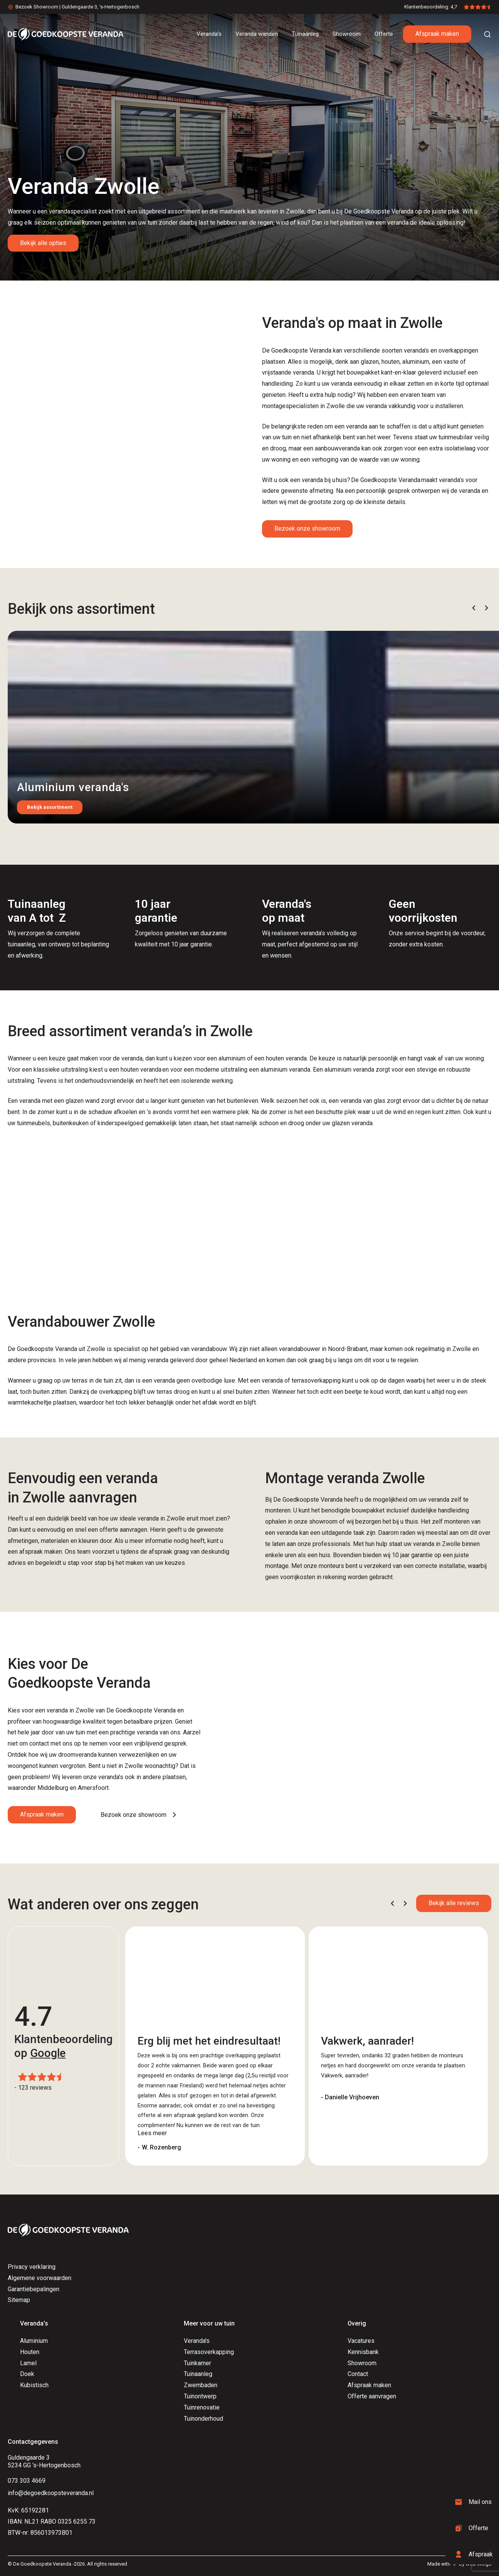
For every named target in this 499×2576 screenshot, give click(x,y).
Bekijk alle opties (43, 243)
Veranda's (197, 2340)
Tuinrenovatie (202, 2407)
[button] (474, 608)
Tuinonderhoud (203, 2418)
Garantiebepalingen (33, 2289)
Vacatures (361, 2340)
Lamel (28, 2363)
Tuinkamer (197, 2363)
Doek (27, 2374)
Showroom (362, 2363)
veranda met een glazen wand (60, 1100)
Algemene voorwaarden (39, 2278)
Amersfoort (93, 1787)
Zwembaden (200, 2385)
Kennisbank (363, 2352)
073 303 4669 (26, 2480)
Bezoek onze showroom (307, 528)
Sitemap (19, 2300)
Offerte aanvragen (372, 2396)
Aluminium (34, 2340)
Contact (358, 2374)
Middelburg (52, 1787)
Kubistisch (34, 2385)
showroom (323, 1521)
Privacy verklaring (31, 2266)
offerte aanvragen (123, 1529)
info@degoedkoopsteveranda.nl (51, 2493)
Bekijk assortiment (49, 807)
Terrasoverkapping (209, 2352)
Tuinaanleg (198, 2374)
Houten (29, 2352)
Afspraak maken (437, 33)
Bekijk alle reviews (453, 1903)
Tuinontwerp (200, 2396)
